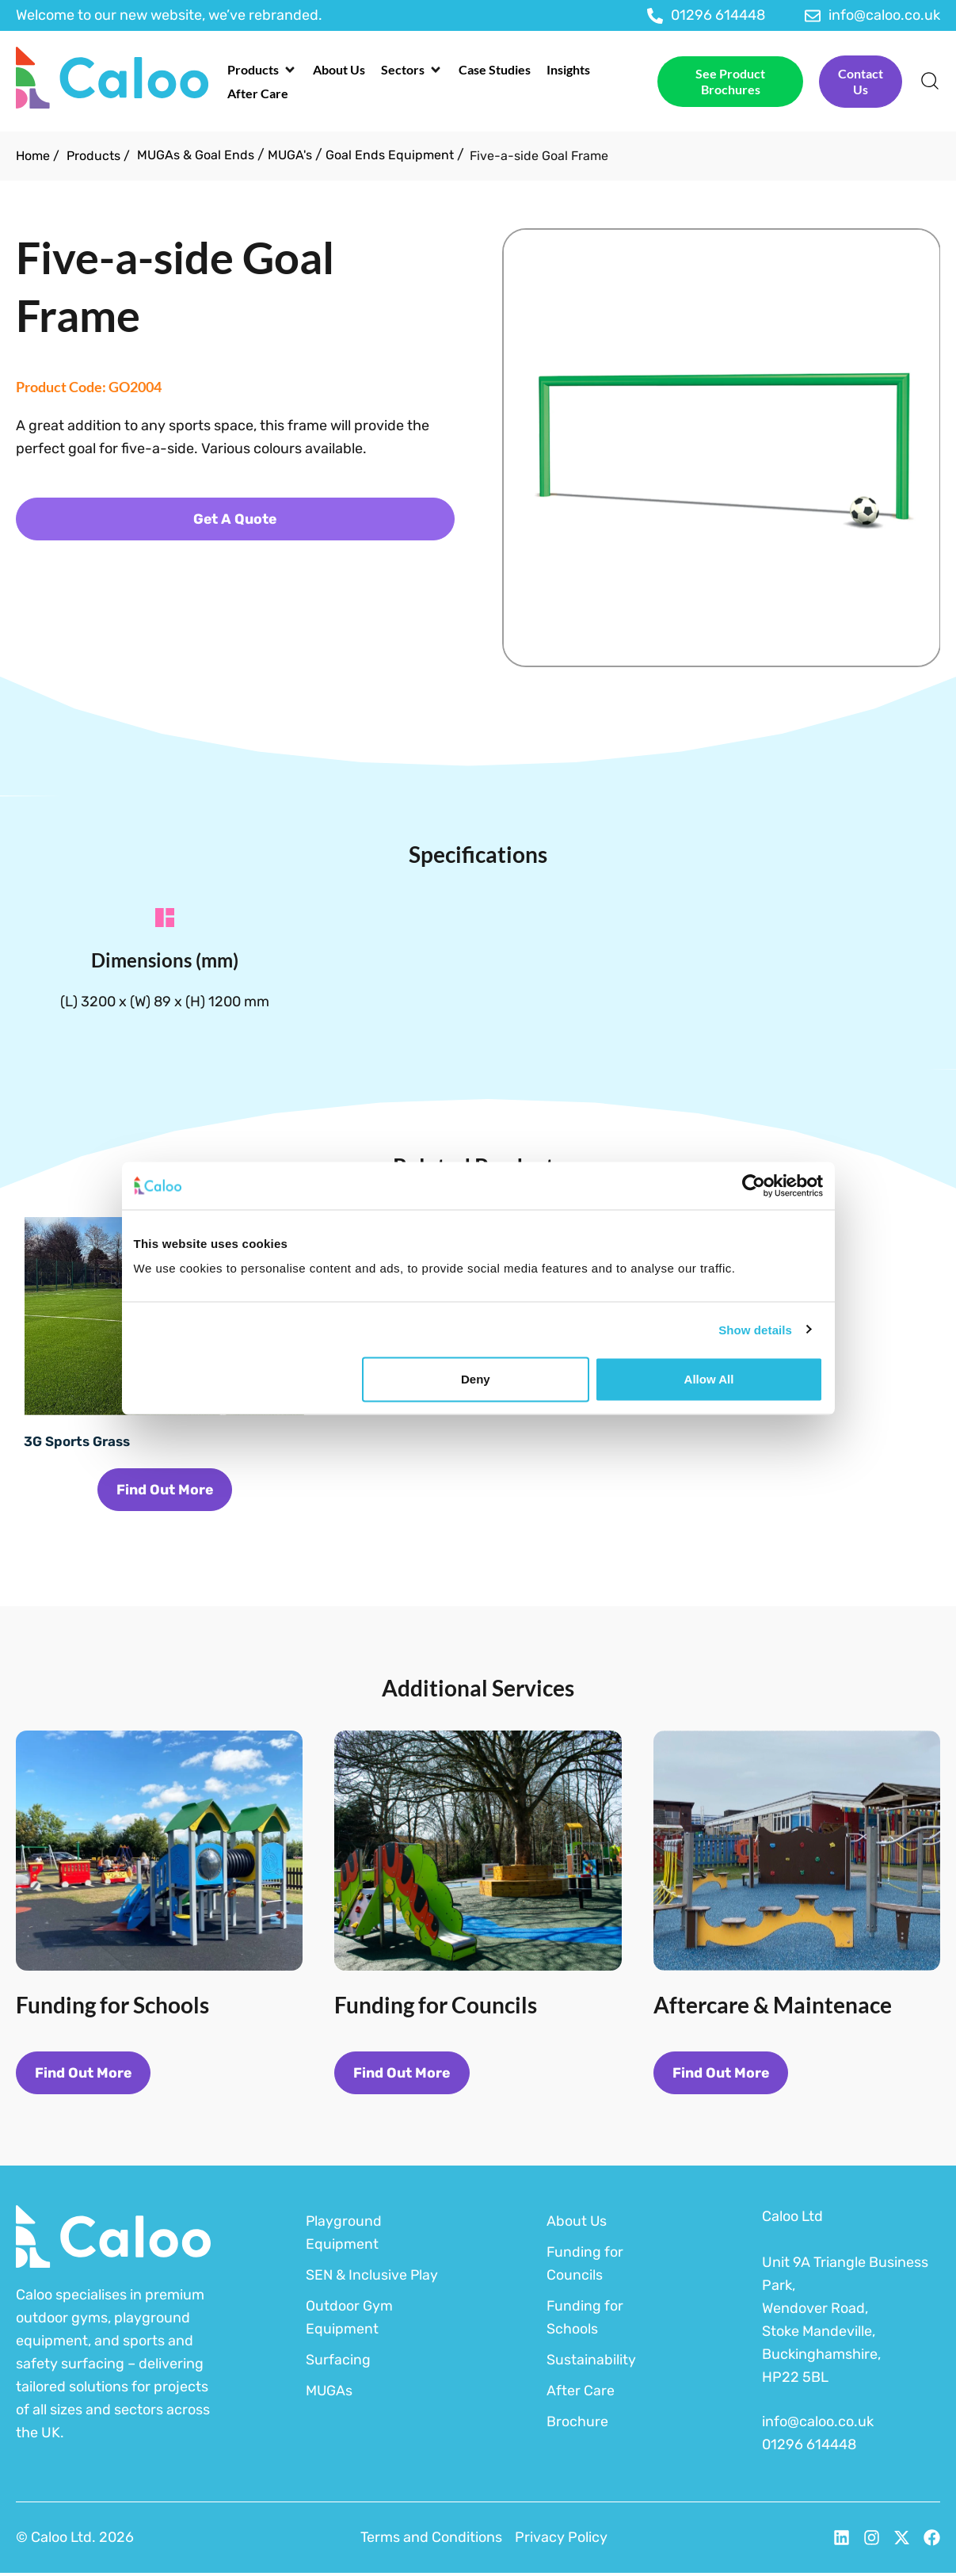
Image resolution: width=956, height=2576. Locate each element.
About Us (577, 2223)
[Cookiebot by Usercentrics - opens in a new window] (753, 1185)
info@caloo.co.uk (818, 2424)
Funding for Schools (585, 2319)
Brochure (577, 2424)
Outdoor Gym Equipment (349, 2319)
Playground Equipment (344, 2235)
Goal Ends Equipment (390, 154)
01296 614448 (809, 2447)
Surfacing (338, 2362)
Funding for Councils (585, 2266)
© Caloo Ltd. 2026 (75, 2540)
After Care (581, 2393)
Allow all (709, 1379)
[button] (262, 70)
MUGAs (329, 2393)
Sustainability (591, 2362)
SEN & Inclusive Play (373, 2277)
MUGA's (290, 154)
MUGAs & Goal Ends (195, 154)
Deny (475, 1379)
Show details (755, 1329)
